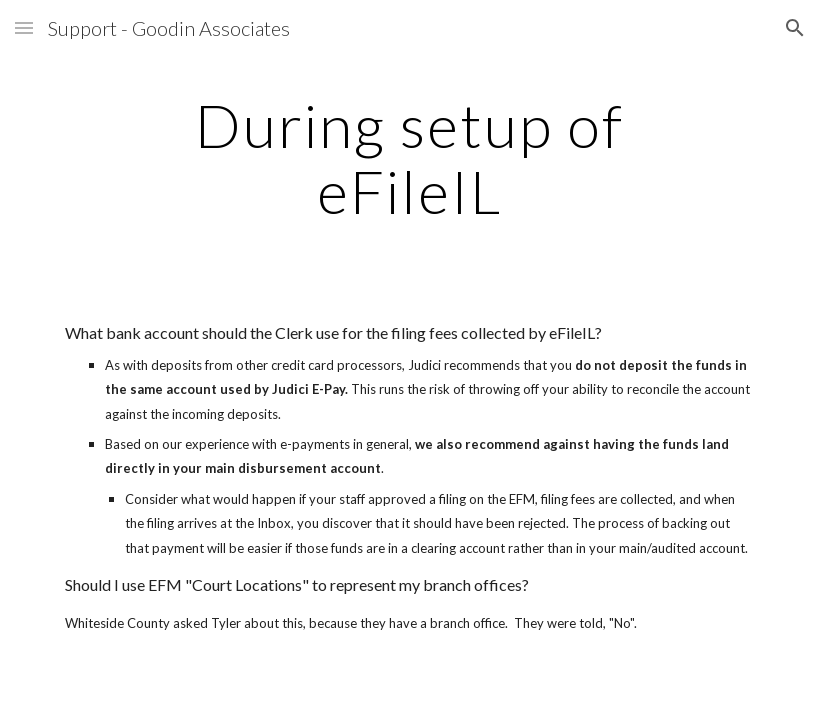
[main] (410, 158)
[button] (24, 27)
